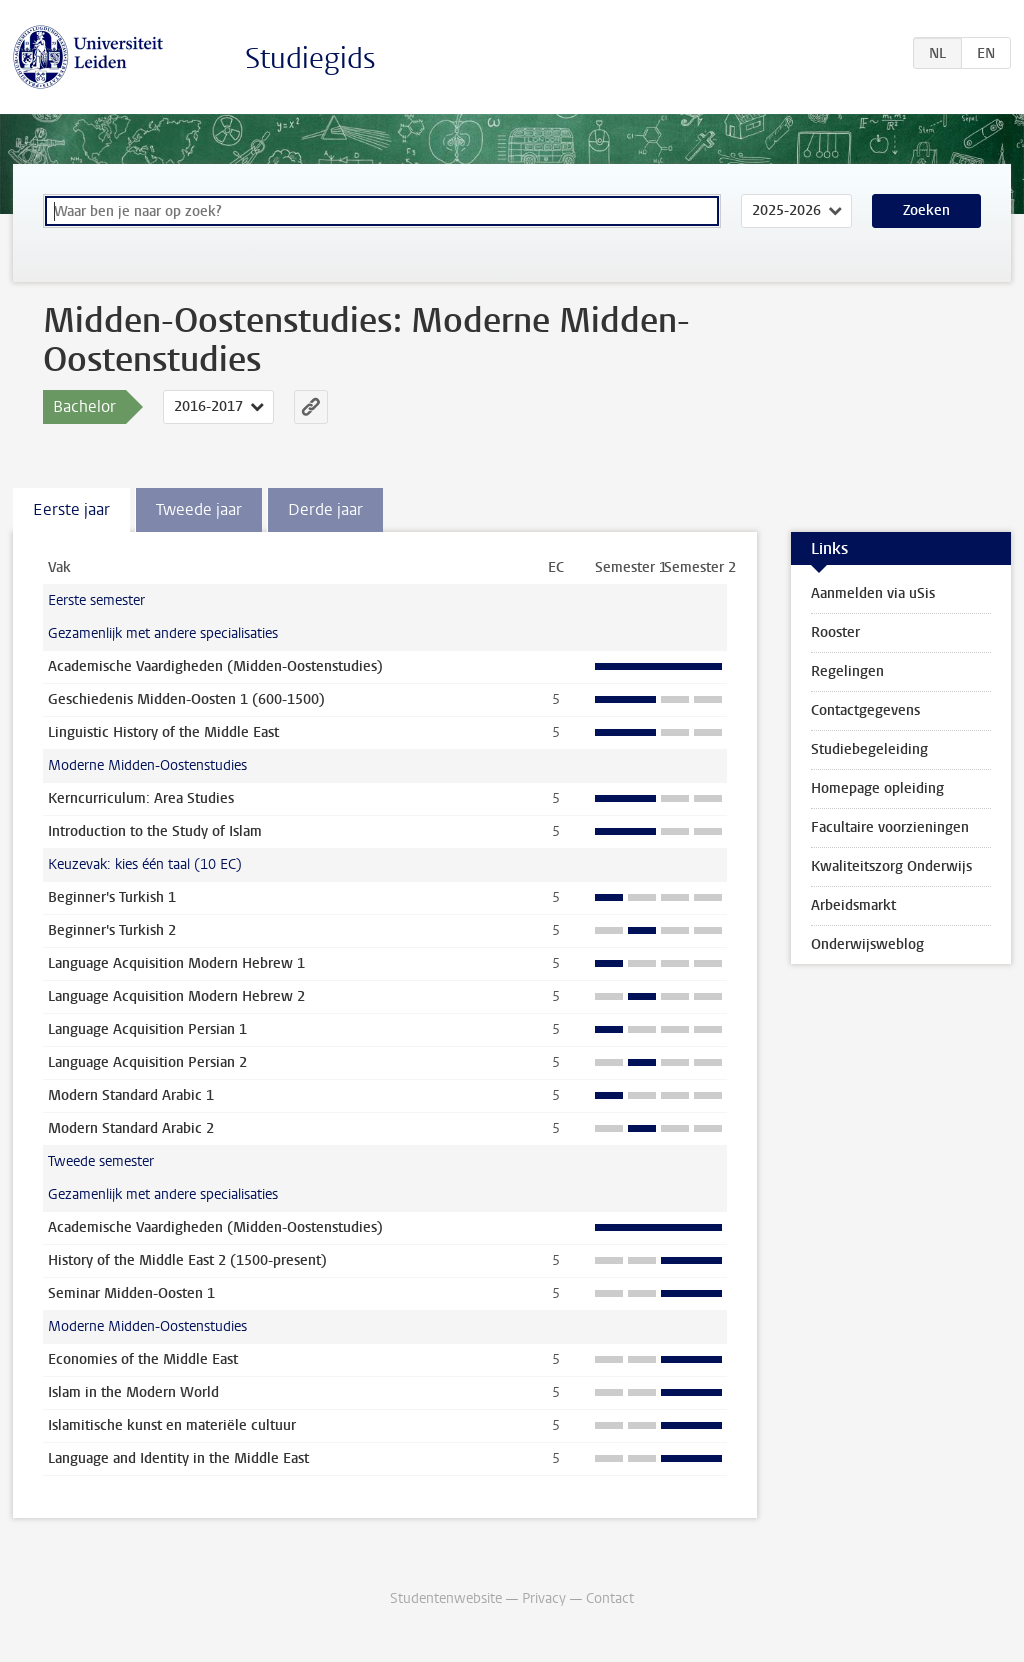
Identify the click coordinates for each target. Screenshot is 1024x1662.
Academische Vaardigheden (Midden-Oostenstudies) (215, 666)
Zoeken (926, 210)
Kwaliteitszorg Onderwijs (891, 866)
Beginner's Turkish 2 (112, 930)
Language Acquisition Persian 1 (147, 1029)
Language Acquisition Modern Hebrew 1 (176, 963)
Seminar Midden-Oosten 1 (131, 1293)
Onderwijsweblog (867, 944)
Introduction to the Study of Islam (155, 831)
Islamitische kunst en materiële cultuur (172, 1425)
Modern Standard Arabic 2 (131, 1128)
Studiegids (310, 58)
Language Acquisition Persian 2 (147, 1062)
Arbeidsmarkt (853, 905)
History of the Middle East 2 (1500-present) (187, 1260)
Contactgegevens (865, 710)
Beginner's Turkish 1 (112, 897)
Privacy (544, 1598)
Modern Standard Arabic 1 (131, 1095)
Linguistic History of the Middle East (163, 732)
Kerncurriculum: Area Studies (141, 798)
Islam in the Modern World (133, 1392)
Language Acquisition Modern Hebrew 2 (176, 996)
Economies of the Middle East (143, 1359)
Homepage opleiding (877, 788)
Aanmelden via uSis (873, 593)
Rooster (835, 632)
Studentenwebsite (446, 1598)
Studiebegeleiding (869, 749)
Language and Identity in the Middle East (178, 1458)
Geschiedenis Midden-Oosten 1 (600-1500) (186, 699)
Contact (610, 1598)
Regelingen (847, 671)
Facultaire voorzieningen (890, 827)
